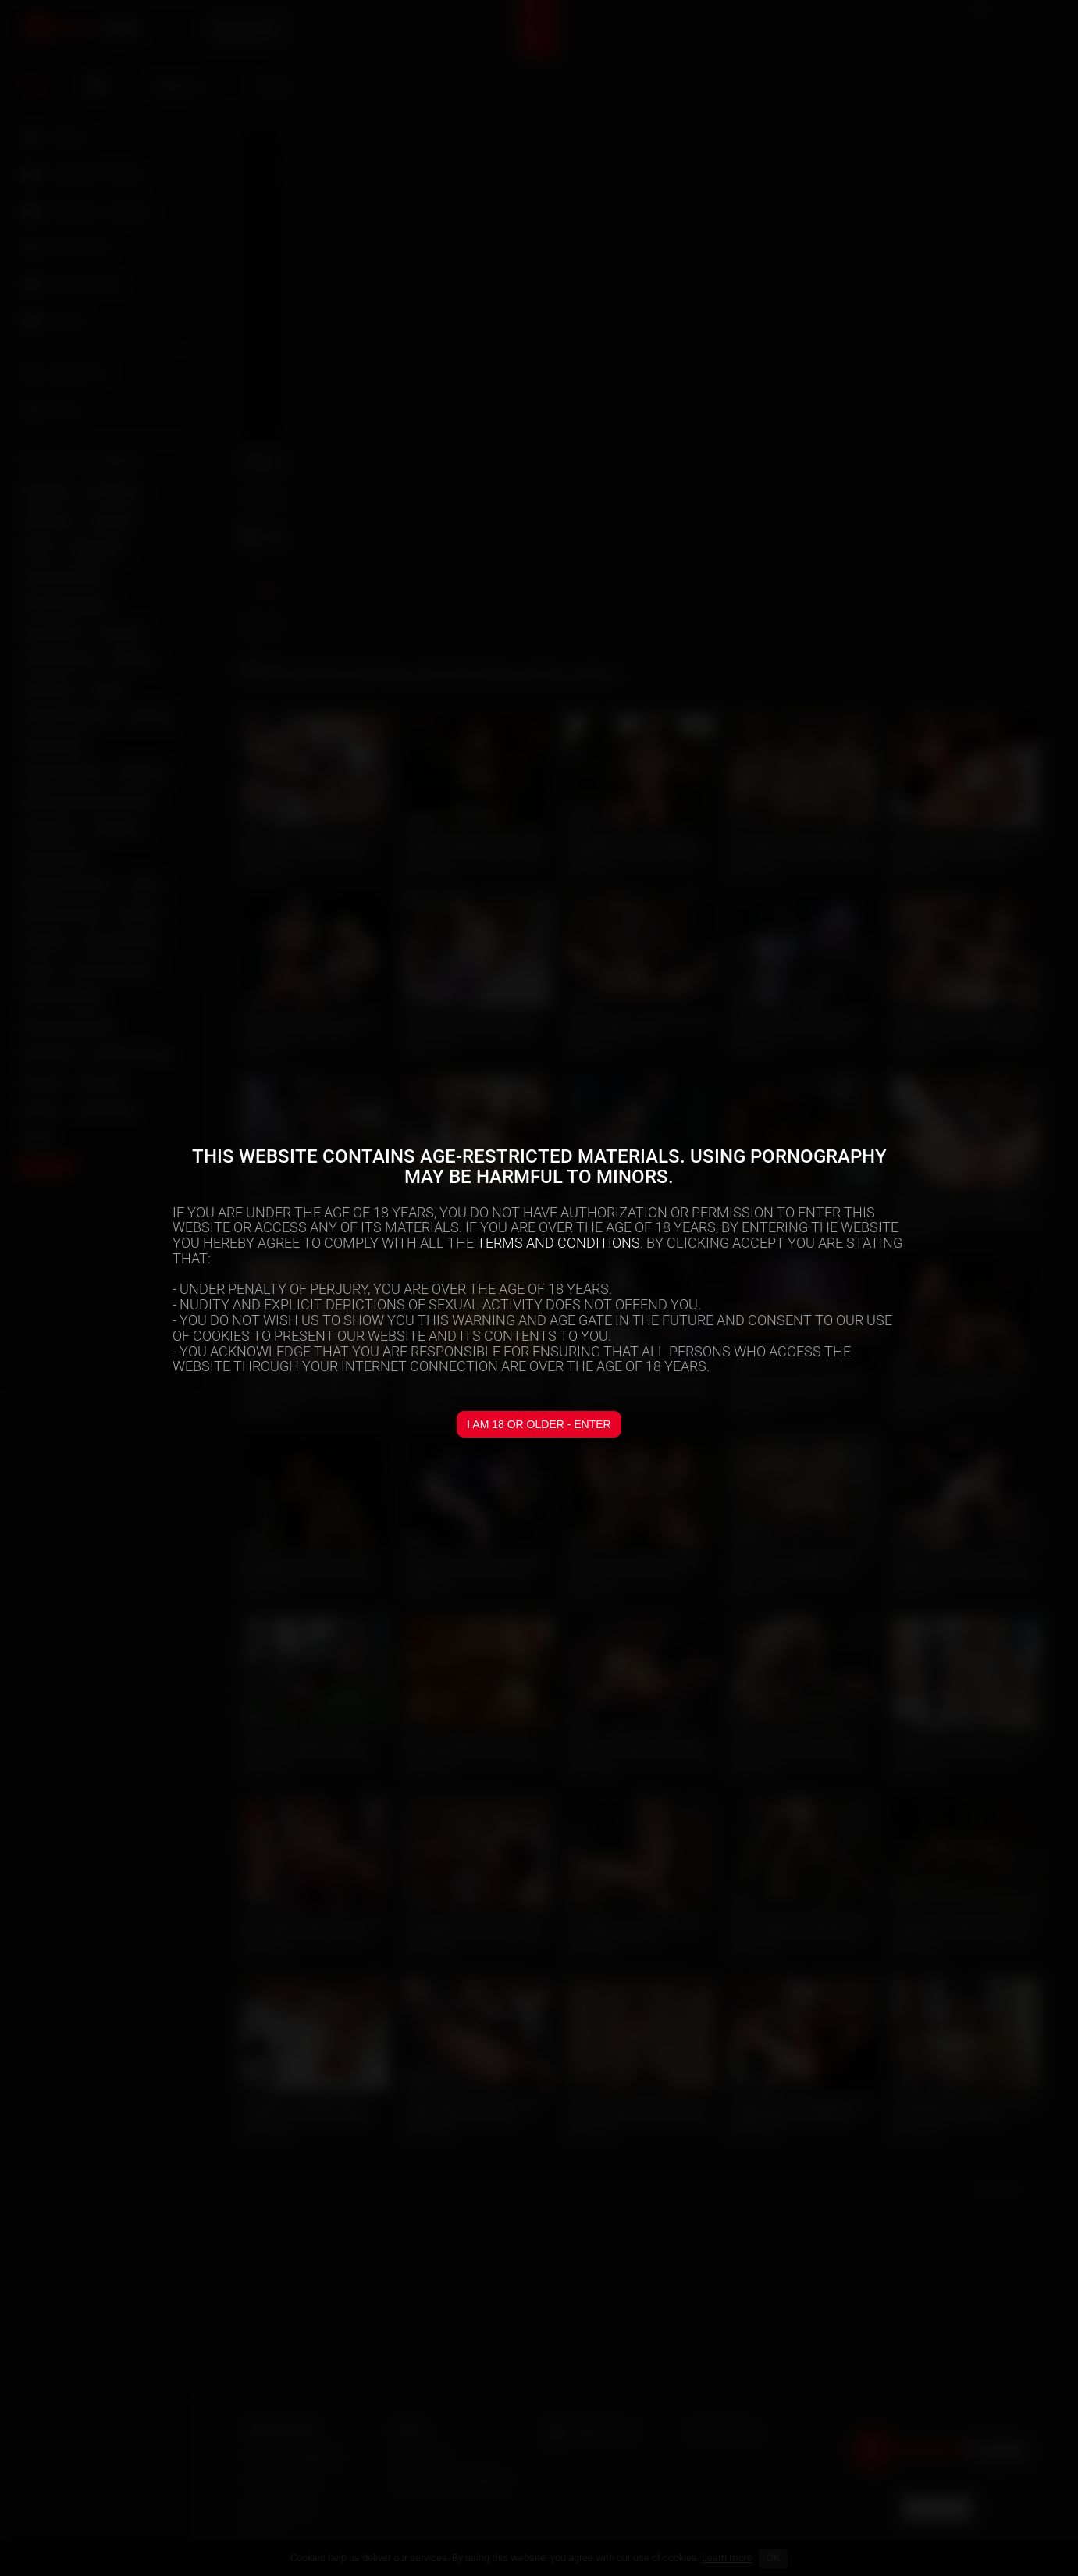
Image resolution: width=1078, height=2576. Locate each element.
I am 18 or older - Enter (538, 1424)
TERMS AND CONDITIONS (558, 1243)
